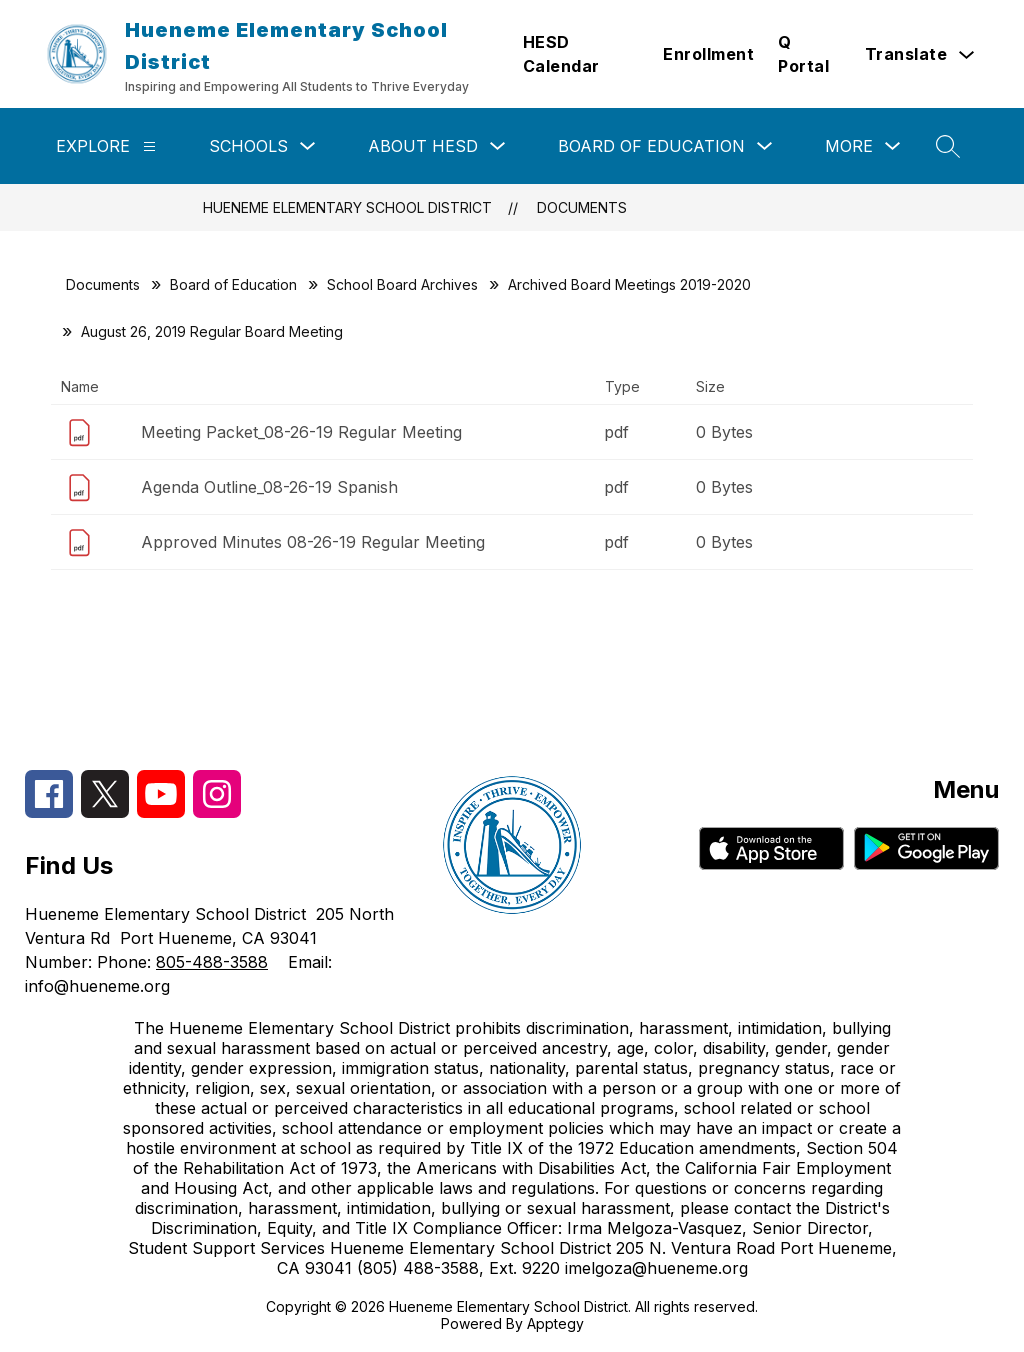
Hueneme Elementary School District (347, 207)
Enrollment (708, 54)
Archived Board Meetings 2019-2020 (629, 284)
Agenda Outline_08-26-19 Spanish (269, 487)
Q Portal (803, 54)
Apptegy (555, 1323)
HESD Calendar (561, 54)
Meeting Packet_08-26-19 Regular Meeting (301, 432)
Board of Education (651, 146)
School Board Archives (402, 284)
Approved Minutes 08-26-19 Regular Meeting (313, 542)
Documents (582, 207)
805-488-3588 (212, 962)
